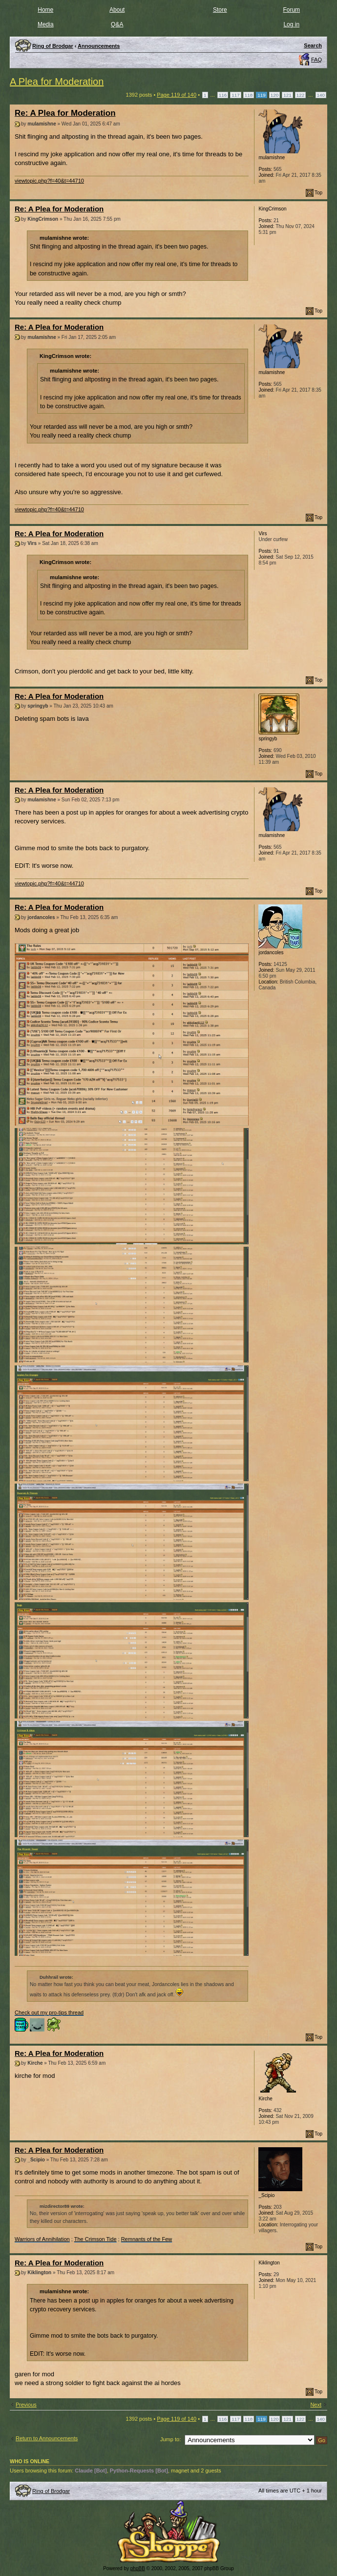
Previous (26, 2405)
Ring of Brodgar (51, 2491)
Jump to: (170, 2439)
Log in (291, 24)
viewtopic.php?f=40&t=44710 (49, 181)
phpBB (137, 2568)
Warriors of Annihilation (42, 2239)
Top (318, 192)
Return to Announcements (47, 2438)
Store (220, 9)
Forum (291, 9)
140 (321, 95)
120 (274, 95)
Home (45, 9)
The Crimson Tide (95, 2239)
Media (46, 24)
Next (315, 2405)
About (117, 9)
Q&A (117, 24)
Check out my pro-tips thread (49, 2012)
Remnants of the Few (146, 2239)
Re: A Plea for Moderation (65, 113)
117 (235, 95)
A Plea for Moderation (57, 81)
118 (249, 95)
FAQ (316, 60)
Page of (176, 95)
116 (223, 95)
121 (287, 95)
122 (300, 95)
